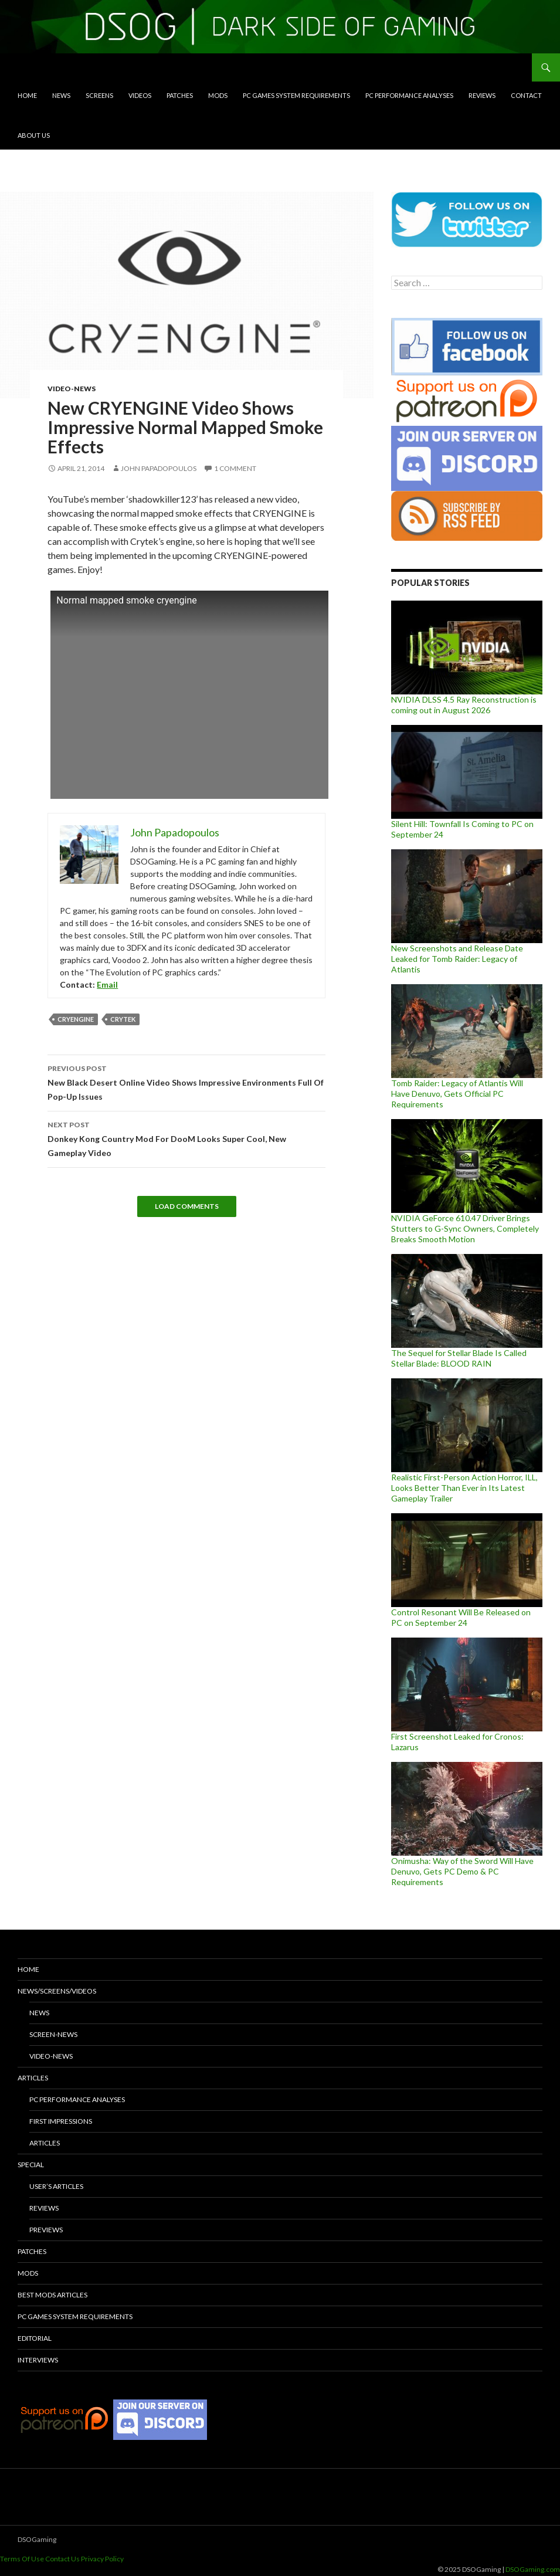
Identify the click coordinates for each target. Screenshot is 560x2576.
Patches (180, 95)
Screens (99, 95)
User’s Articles (56, 2186)
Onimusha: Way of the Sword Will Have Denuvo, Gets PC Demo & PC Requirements (462, 1871)
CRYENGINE (75, 1019)
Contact (526, 95)
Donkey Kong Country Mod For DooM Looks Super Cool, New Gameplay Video (186, 1138)
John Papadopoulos (158, 468)
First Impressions (60, 2121)
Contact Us (62, 2558)
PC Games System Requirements (296, 95)
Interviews (38, 2359)
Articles (33, 2077)
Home (27, 95)
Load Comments (187, 1206)
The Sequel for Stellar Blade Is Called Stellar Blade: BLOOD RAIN (459, 1358)
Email (107, 984)
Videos (139, 95)
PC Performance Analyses (409, 95)
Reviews (482, 95)
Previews (46, 2229)
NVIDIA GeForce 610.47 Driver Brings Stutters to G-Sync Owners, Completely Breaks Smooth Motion (465, 1228)
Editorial (35, 2338)
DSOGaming (37, 2539)
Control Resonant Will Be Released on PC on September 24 (461, 1617)
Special (31, 2164)
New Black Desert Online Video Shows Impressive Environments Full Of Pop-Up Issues (186, 1081)
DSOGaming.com (532, 2569)
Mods (218, 95)
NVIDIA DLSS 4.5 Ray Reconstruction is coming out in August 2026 (464, 704)
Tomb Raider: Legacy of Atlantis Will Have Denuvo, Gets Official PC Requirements (457, 1093)
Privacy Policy (102, 2558)
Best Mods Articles (52, 2294)
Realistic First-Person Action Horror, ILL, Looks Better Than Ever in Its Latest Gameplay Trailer (464, 1487)
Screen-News (53, 2034)
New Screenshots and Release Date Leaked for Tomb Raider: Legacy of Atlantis (457, 958)
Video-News (71, 388)
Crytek (122, 1019)
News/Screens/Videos (57, 1991)
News (61, 95)
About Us (34, 135)
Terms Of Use (22, 2558)
